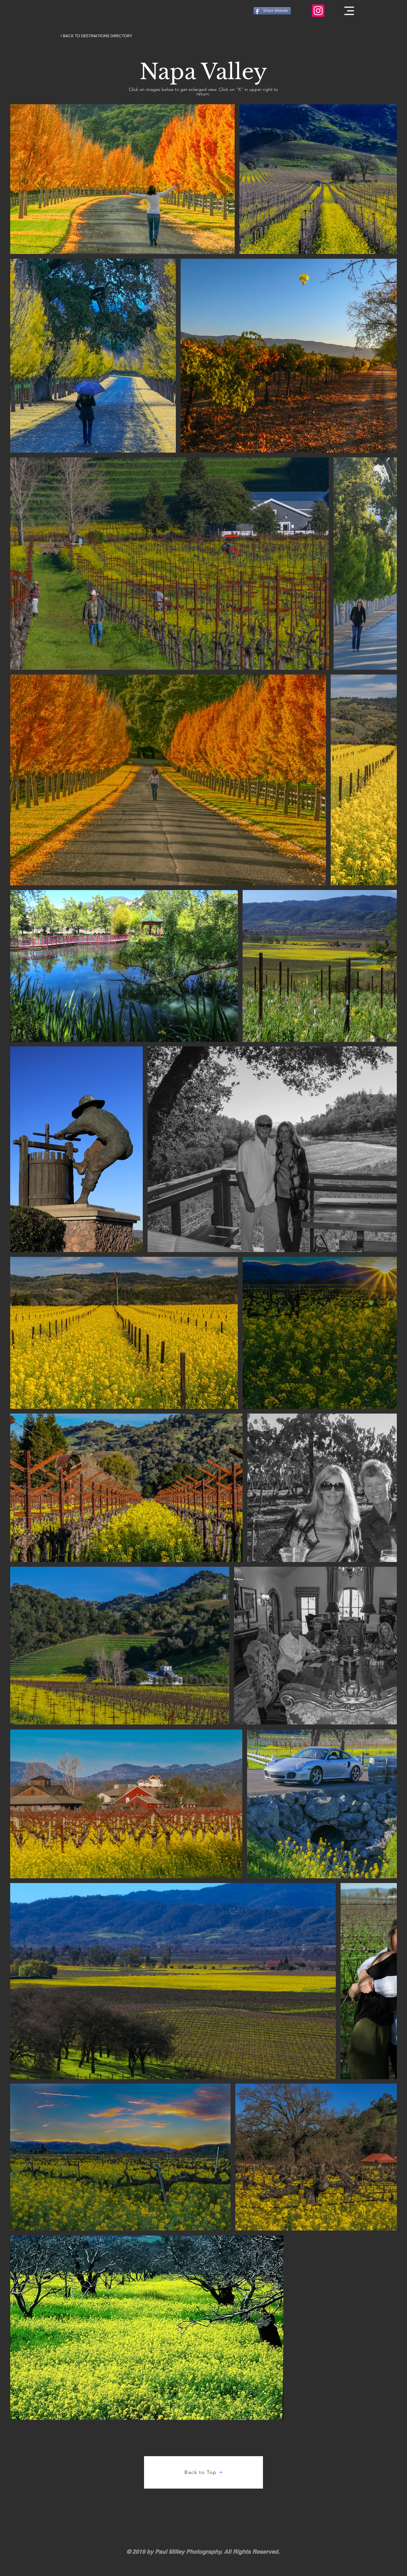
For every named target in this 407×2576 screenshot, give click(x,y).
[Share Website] (272, 11)
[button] (349, 11)
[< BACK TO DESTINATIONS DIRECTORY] (96, 36)
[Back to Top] (203, 2472)
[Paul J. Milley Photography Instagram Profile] (318, 10)
